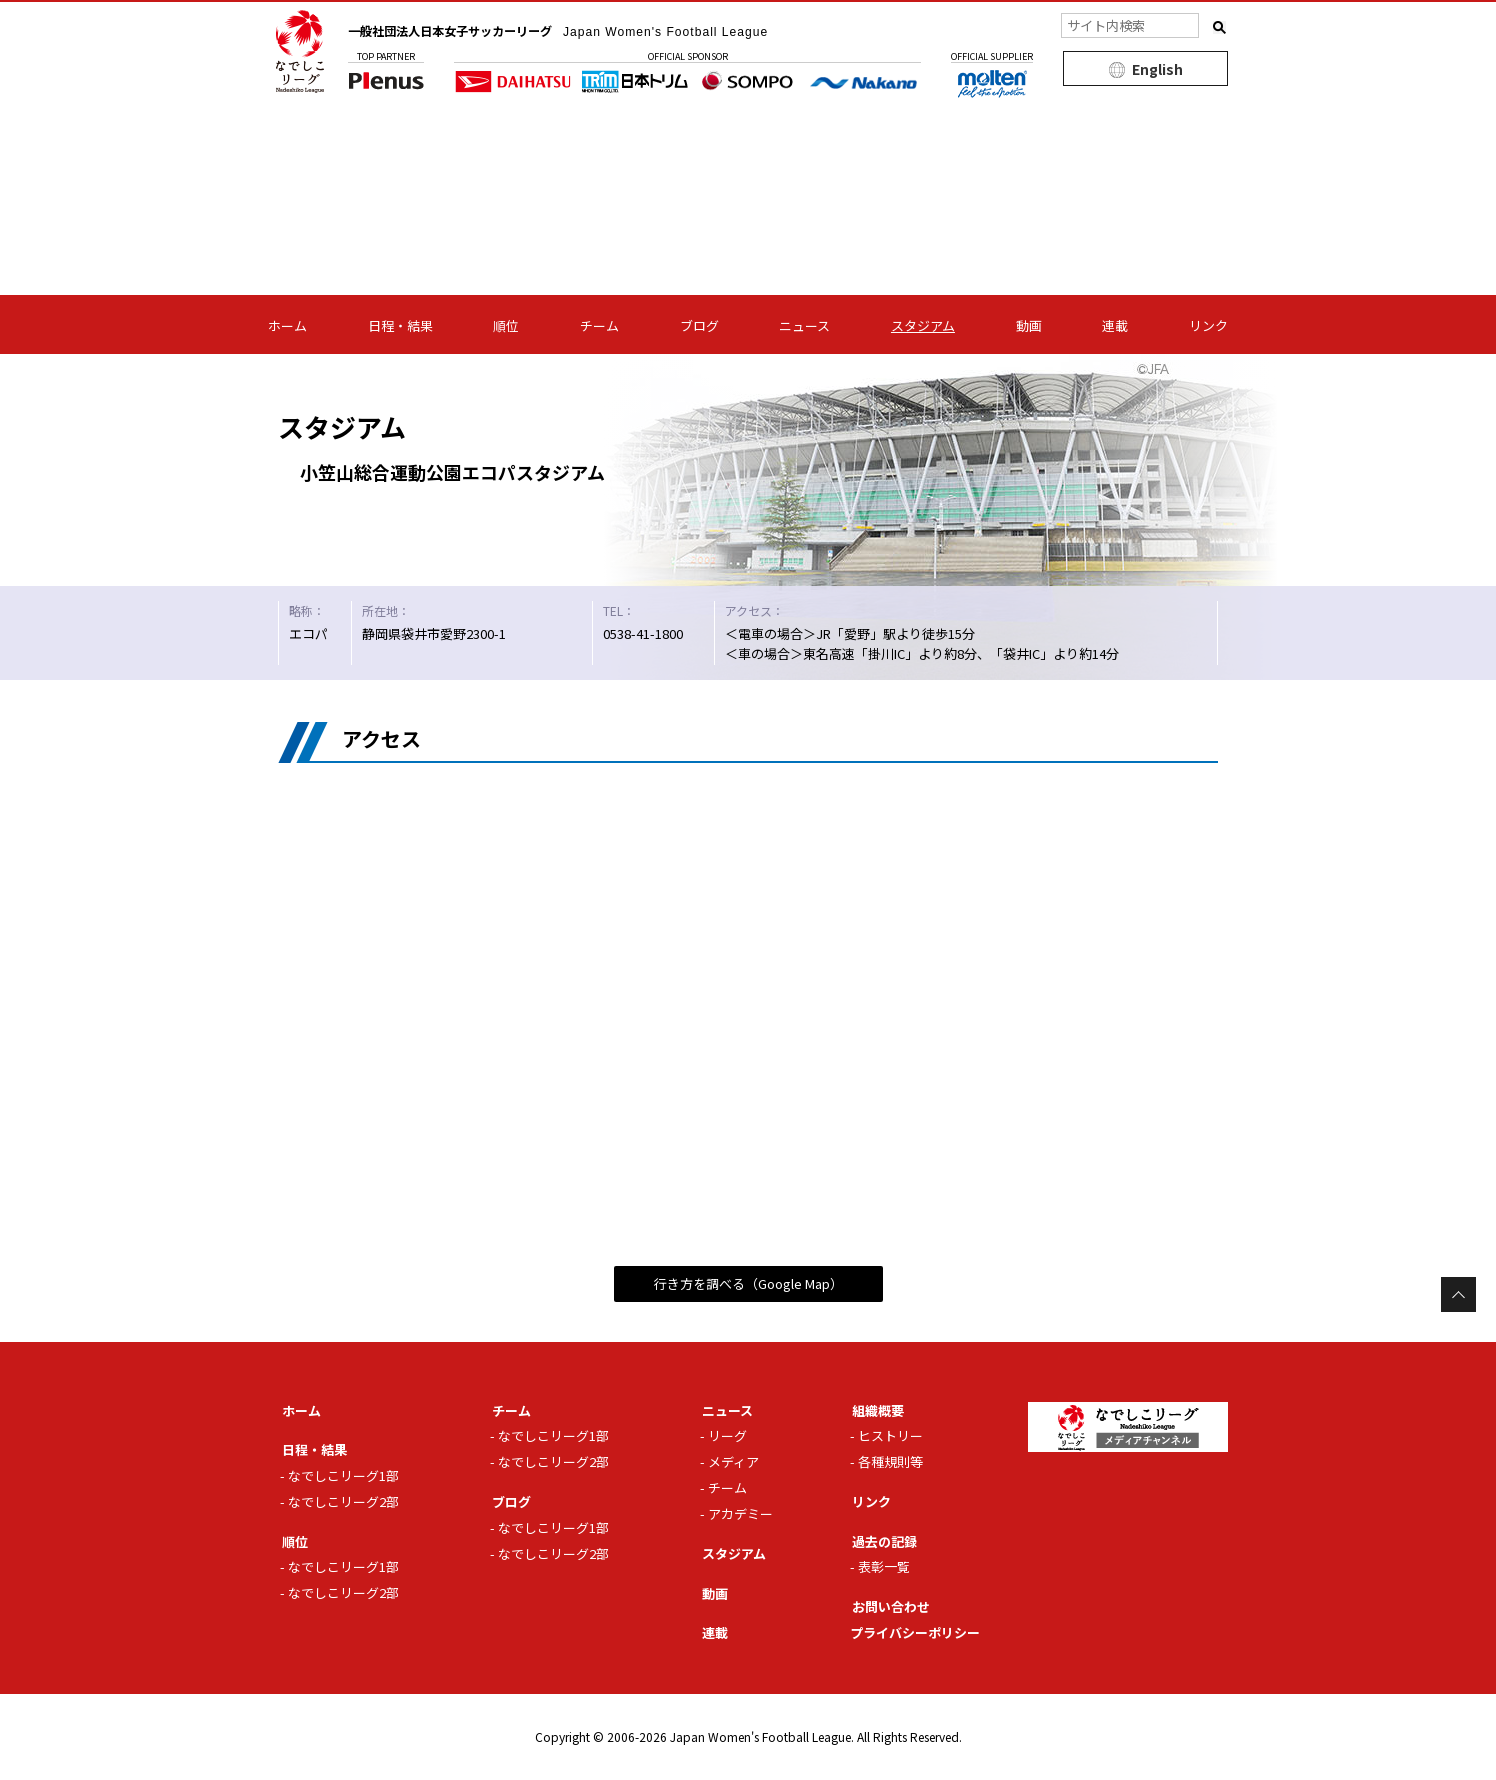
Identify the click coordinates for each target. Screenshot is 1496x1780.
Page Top (1458, 1294)
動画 (1029, 325)
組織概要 (874, 1409)
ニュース (804, 325)
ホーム (287, 325)
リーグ (727, 1435)
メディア (733, 1461)
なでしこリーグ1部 (343, 1475)
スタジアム (923, 325)
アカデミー (740, 1513)
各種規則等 (890, 1461)
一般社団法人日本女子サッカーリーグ (589, 30)
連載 (1115, 325)
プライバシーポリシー (915, 1632)
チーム (599, 325)
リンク (1208, 325)
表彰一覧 (884, 1566)
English (1157, 69)
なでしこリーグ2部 (343, 1501)
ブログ (699, 325)
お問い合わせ (887, 1606)
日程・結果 (400, 325)
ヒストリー (890, 1435)
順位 (506, 325)
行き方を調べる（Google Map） (748, 1283)
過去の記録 (880, 1540)
